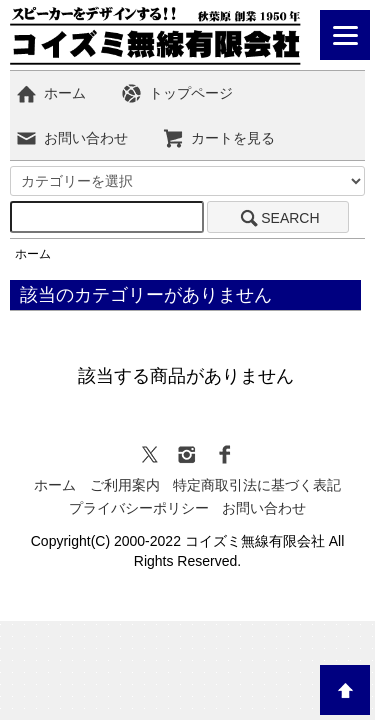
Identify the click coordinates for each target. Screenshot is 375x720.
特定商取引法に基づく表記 (257, 485)
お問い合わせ (71, 138)
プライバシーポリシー (139, 508)
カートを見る (218, 138)
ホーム (50, 93)
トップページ (176, 93)
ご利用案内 (125, 485)
